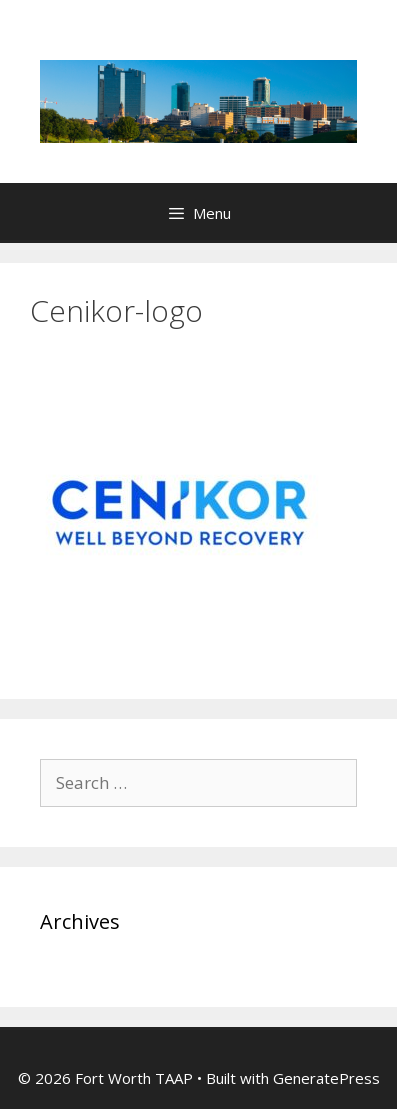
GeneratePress (326, 1078)
